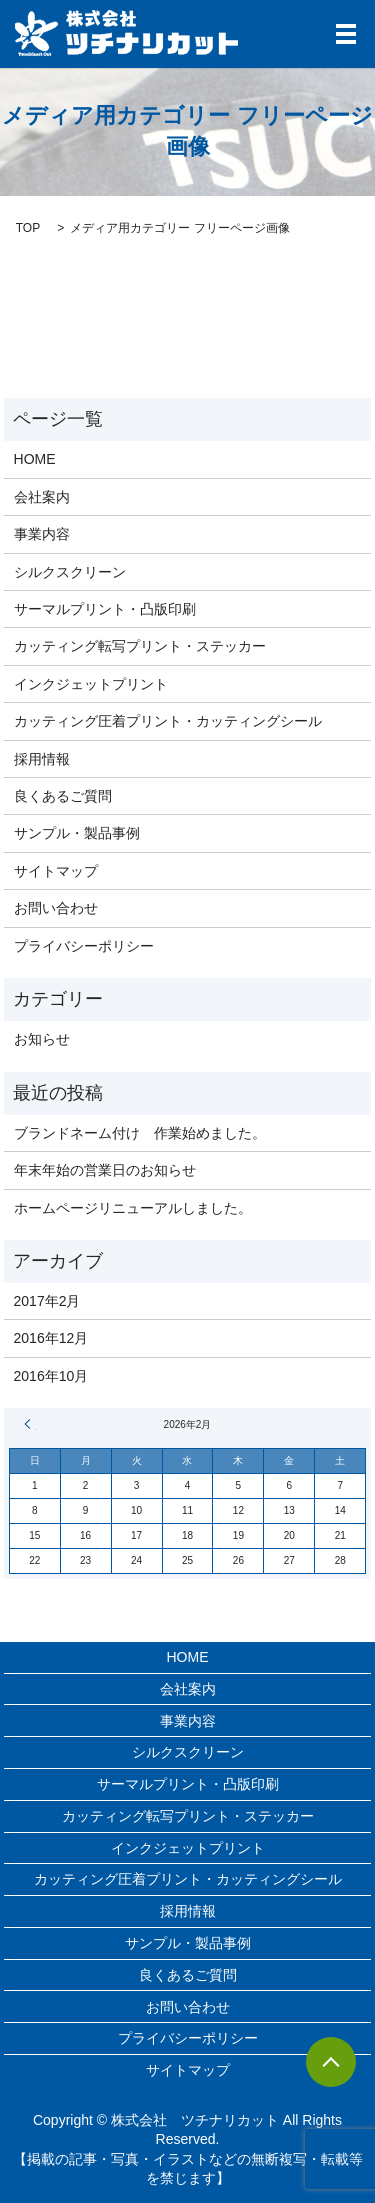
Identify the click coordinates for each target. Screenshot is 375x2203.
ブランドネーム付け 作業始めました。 (140, 1133)
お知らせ (42, 1039)
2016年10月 (51, 1376)
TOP (28, 228)
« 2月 (30, 1424)
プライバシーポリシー (84, 946)
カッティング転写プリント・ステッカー (140, 646)
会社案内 (42, 497)
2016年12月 (51, 1338)
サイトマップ (56, 871)
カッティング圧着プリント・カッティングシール (168, 721)
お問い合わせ (56, 908)
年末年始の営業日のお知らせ (105, 1170)
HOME (35, 459)
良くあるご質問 (63, 796)
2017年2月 (47, 1301)
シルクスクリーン (70, 572)
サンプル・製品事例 (77, 833)
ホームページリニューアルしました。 (133, 1208)
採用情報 (42, 759)
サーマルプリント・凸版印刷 (105, 609)
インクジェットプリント (91, 684)
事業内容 (42, 534)
